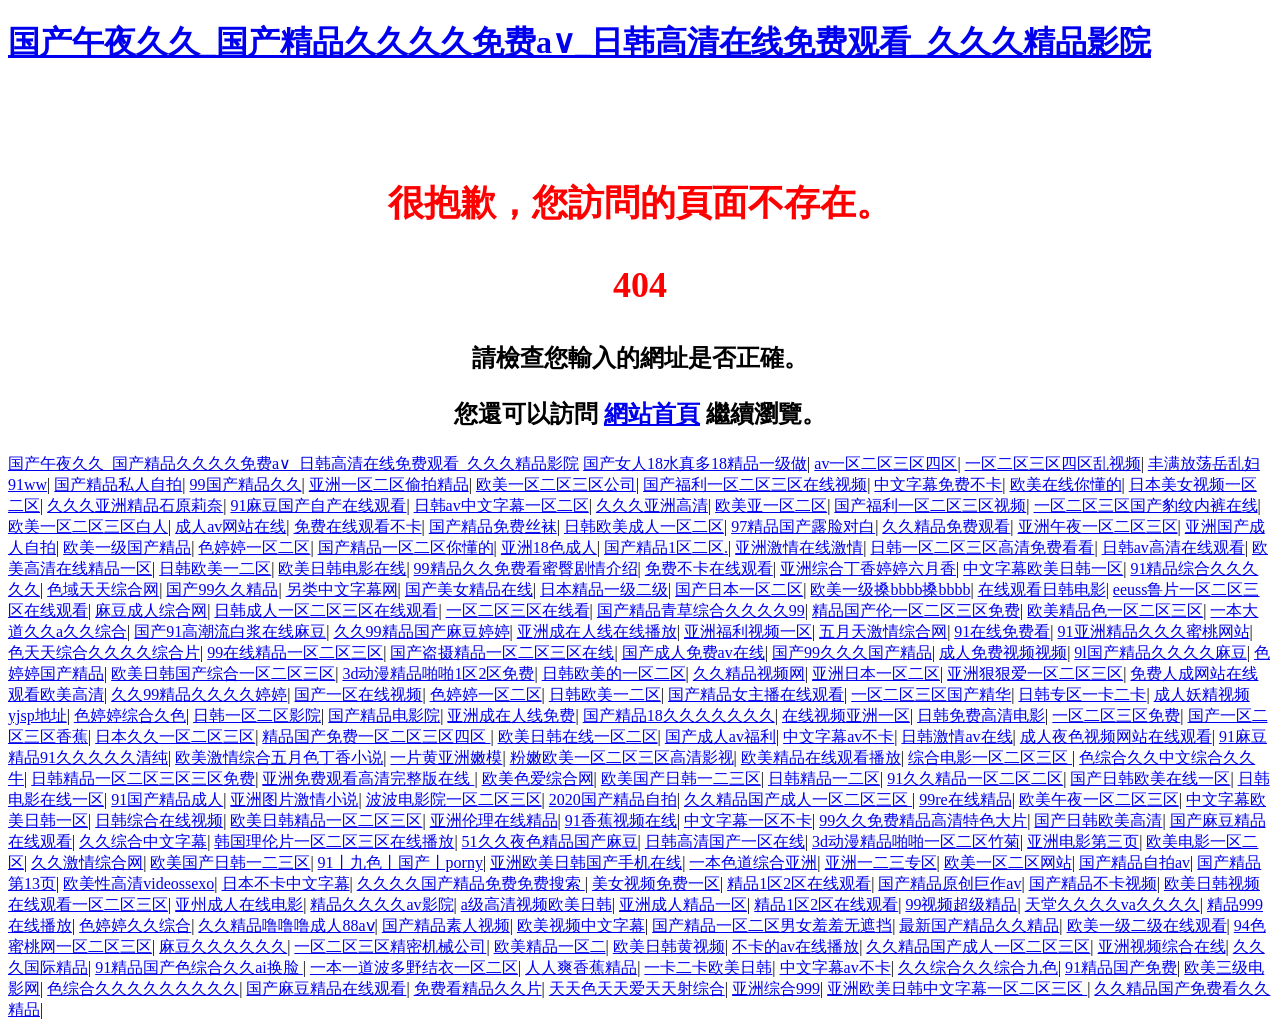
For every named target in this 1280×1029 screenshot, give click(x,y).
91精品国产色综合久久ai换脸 (199, 967)
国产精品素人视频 (446, 925)
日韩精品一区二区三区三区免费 (143, 778)
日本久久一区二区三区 (175, 736)
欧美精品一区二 (550, 946)
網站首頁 (652, 414)
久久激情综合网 (87, 862)
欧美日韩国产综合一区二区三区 (223, 673)
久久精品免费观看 (946, 526)
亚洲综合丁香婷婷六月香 (868, 568)
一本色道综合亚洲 (753, 862)
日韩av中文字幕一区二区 (501, 505)
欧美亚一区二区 (771, 505)
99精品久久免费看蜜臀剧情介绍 (526, 568)
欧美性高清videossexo (138, 883)
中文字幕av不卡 (838, 736)
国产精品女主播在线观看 (756, 694)
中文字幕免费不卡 (938, 484)
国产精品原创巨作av (949, 883)
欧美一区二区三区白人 (88, 526)
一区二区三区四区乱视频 (1053, 463)
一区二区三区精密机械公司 (390, 946)
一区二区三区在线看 (518, 610)
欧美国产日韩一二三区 (681, 778)
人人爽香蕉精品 (581, 967)
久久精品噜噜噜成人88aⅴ (286, 925)
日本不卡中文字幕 (286, 883)
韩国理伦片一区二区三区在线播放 (334, 841)
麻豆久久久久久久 (223, 946)
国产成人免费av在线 (693, 652)
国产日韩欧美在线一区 (1150, 778)
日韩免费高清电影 (981, 715)
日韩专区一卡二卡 (1082, 694)
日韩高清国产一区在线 (725, 841)
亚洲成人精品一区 (683, 904)
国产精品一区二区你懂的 (406, 547)
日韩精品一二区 (824, 778)
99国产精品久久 (246, 484)
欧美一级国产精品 (127, 547)
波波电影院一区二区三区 (454, 799)
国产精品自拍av (1134, 862)
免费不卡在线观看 (709, 568)
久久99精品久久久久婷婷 (199, 694)
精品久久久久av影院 (381, 904)
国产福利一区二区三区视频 (930, 505)
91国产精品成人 (167, 799)
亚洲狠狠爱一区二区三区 (1035, 673)
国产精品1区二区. (666, 547)
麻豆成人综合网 (151, 610)
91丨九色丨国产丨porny (400, 862)
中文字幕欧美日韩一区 (1043, 568)
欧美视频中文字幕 (581, 925)
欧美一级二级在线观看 (1147, 925)
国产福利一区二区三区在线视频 (755, 484)
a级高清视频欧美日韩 (536, 904)
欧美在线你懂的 (1066, 484)
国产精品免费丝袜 (493, 526)
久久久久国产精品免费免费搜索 (471, 883)
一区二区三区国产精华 (931, 694)
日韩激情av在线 (956, 736)
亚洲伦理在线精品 (494, 820)
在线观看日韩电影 (1042, 589)
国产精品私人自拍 (118, 484)
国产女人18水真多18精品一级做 (695, 463)
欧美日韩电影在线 (342, 568)
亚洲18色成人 (549, 547)
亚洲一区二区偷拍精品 (389, 484)
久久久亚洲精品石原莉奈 (135, 505)
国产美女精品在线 (469, 589)
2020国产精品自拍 (613, 799)
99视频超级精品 (961, 904)
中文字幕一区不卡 (748, 820)
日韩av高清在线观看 (1173, 547)
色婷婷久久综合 (135, 925)
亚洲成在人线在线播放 (597, 631)
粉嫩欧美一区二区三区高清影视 (622, 757)
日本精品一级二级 (604, 589)
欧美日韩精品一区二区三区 (326, 820)
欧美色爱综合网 (538, 778)
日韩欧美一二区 (215, 568)
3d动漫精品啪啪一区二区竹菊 (916, 841)
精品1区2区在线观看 (799, 883)
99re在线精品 (965, 799)
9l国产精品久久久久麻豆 (1160, 652)
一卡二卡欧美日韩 (708, 967)
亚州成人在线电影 (239, 904)
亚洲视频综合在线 (1162, 946)
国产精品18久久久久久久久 (679, 715)
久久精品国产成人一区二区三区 (798, 799)
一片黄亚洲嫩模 (446, 757)
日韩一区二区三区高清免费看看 (982, 547)
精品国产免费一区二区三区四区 (376, 736)
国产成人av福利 (720, 736)
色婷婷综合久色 (130, 715)
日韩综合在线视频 (159, 820)
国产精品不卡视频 (1093, 883)
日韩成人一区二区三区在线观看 (326, 610)
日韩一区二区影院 (257, 715)
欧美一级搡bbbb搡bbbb (890, 589)
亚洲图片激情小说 (294, 799)
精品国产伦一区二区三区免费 (916, 610)
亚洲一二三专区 (881, 862)
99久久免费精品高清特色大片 (923, 820)
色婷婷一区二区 (254, 547)
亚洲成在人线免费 (511, 715)
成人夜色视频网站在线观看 (1116, 736)
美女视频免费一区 (656, 883)
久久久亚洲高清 (652, 505)
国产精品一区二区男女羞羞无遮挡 (772, 925)
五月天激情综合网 (883, 631)
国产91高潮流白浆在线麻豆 (230, 631)
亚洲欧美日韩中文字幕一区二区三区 (957, 988)
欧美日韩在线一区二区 (578, 736)
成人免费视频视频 (1003, 652)
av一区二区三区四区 (885, 463)
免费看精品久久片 (478, 988)
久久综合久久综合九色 (978, 967)
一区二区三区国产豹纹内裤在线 (1146, 505)
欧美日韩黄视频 (669, 946)
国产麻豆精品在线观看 (326, 988)
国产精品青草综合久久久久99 (701, 610)
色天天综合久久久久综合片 (104, 652)
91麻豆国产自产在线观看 (318, 505)
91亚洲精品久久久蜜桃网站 (1154, 631)
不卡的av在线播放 (795, 946)
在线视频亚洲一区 (846, 715)
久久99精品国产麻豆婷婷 (422, 631)
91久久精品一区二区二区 (975, 778)
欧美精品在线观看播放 (821, 757)
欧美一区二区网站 (1008, 862)
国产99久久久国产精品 (852, 652)
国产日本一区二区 (739, 589)
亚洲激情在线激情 (799, 547)
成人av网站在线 (230, 526)
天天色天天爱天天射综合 (637, 988)
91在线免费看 (1002, 631)
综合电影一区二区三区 (990, 757)
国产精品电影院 (384, 715)
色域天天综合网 (103, 589)
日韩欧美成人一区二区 (644, 526)
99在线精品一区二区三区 (295, 652)
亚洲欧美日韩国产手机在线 (586, 862)
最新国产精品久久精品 (979, 925)
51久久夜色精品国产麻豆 (550, 841)
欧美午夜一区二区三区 (1099, 799)
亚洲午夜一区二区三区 (1098, 526)
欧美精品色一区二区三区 (1115, 610)
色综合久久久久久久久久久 (143, 988)
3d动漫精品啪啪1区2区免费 (438, 673)
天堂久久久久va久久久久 (1112, 904)
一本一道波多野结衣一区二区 (414, 967)
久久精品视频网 (749, 673)
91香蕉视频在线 (621, 820)
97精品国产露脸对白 (803, 526)
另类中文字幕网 (342, 589)
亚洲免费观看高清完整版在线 (368, 778)
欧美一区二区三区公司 (556, 484)
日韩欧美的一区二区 (614, 673)
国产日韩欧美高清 (1098, 820)
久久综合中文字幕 (143, 841)
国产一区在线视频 (358, 694)
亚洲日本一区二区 (876, 673)
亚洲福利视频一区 (748, 631)
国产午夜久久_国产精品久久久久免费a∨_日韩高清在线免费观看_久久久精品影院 (579, 42)
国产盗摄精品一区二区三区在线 (502, 652)
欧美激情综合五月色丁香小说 (279, 757)
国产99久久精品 (222, 589)
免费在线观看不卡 (358, 526)
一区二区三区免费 (1116, 715)
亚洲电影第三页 (1083, 841)
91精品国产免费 (1121, 967)
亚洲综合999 (776, 988)
